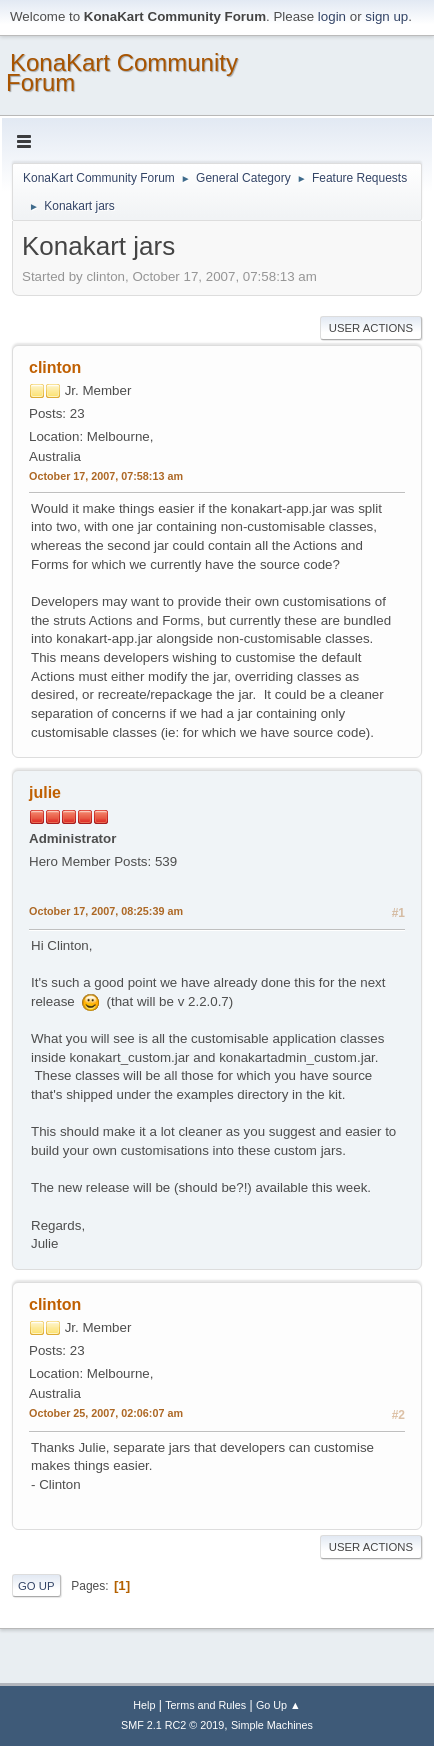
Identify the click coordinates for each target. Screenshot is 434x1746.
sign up (386, 16)
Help (144, 1705)
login (332, 16)
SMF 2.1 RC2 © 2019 (172, 1725)
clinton (55, 367)
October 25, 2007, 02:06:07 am (106, 1413)
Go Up (36, 1586)
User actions (371, 328)
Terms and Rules (205, 1705)
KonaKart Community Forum (122, 72)
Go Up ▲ (278, 1705)
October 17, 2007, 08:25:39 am (106, 911)
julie (45, 792)
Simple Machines (272, 1725)
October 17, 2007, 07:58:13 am (106, 476)
